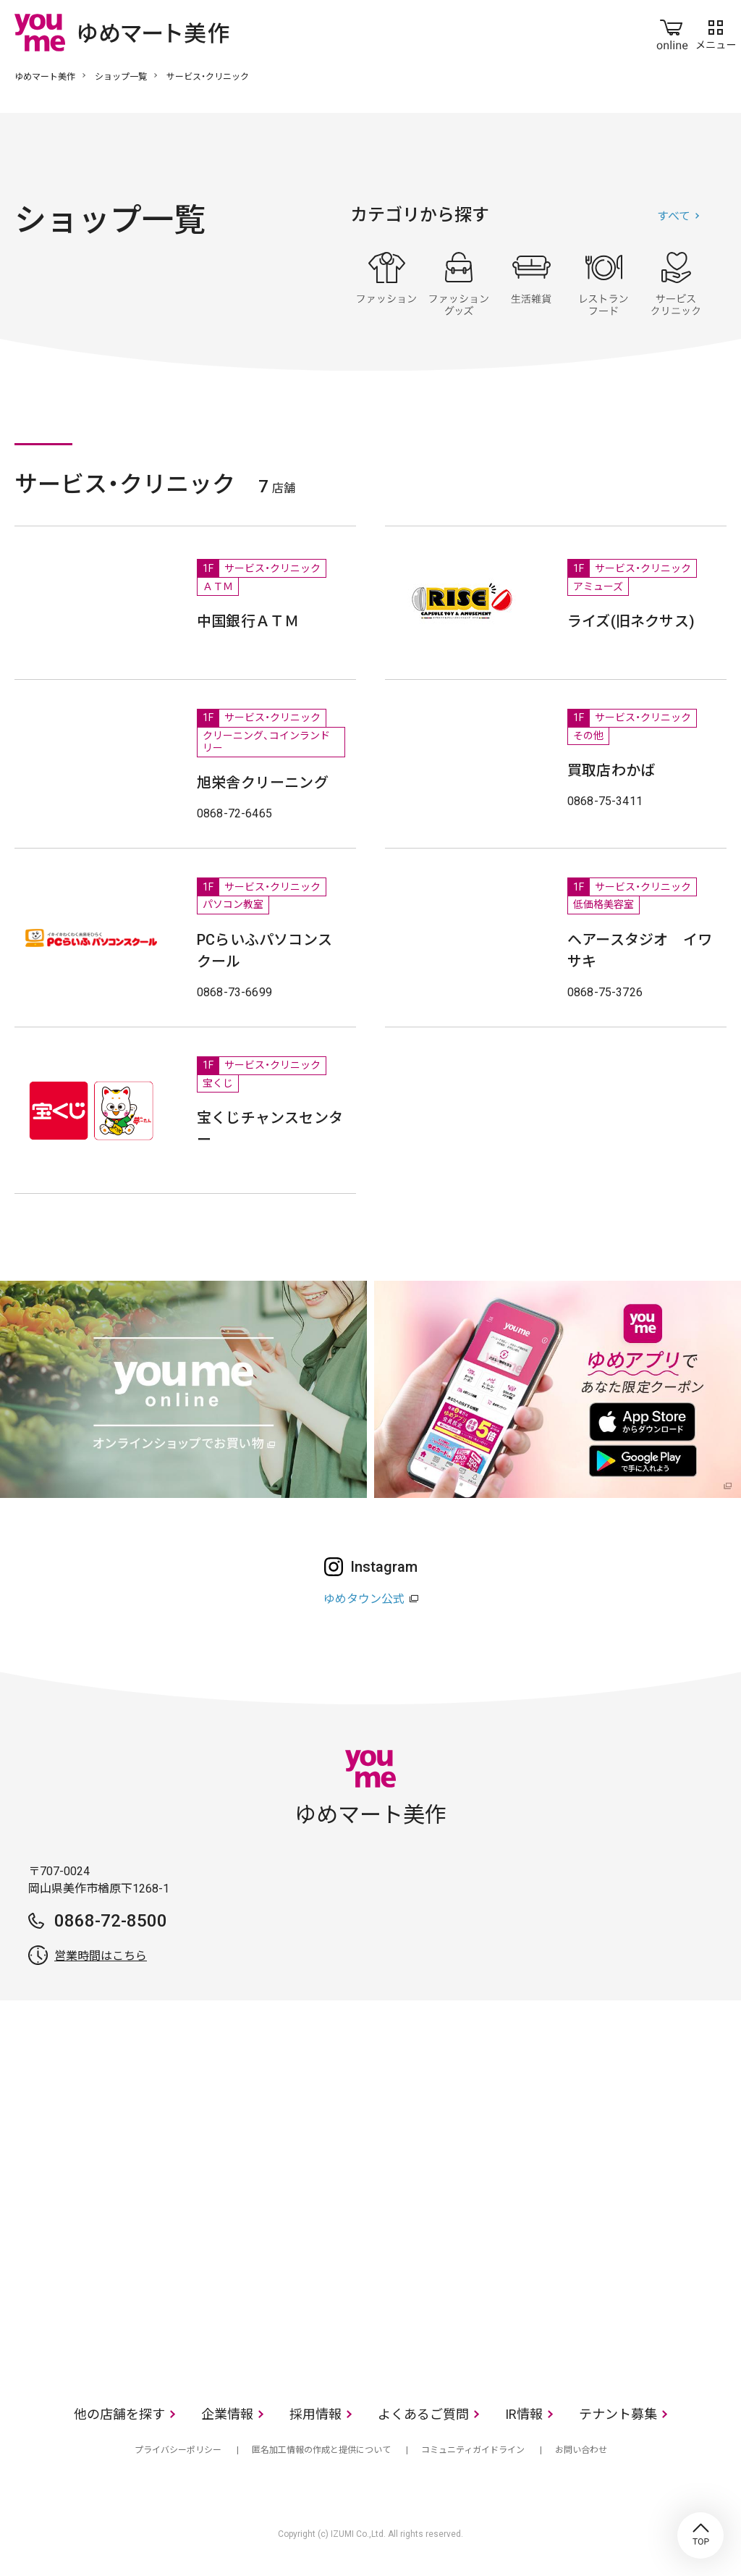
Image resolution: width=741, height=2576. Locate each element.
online (672, 32)
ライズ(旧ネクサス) (631, 621)
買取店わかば (611, 770)
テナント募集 (618, 2414)
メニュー (715, 32)
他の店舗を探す (119, 2414)
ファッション (386, 283)
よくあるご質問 (423, 2414)
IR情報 (524, 2414)
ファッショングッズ (459, 283)
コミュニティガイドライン (473, 2450)
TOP (700, 2535)
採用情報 (315, 2414)
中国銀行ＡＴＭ (248, 621)
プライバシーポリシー (178, 2450)
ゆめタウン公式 (364, 1599)
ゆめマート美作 (44, 77)
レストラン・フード (603, 283)
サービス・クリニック (676, 283)
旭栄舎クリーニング (263, 782)
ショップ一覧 (121, 77)
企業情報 (227, 2414)
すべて (673, 216)
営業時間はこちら (100, 1956)
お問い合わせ (581, 2450)
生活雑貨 (531, 283)
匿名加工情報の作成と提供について (321, 2450)
